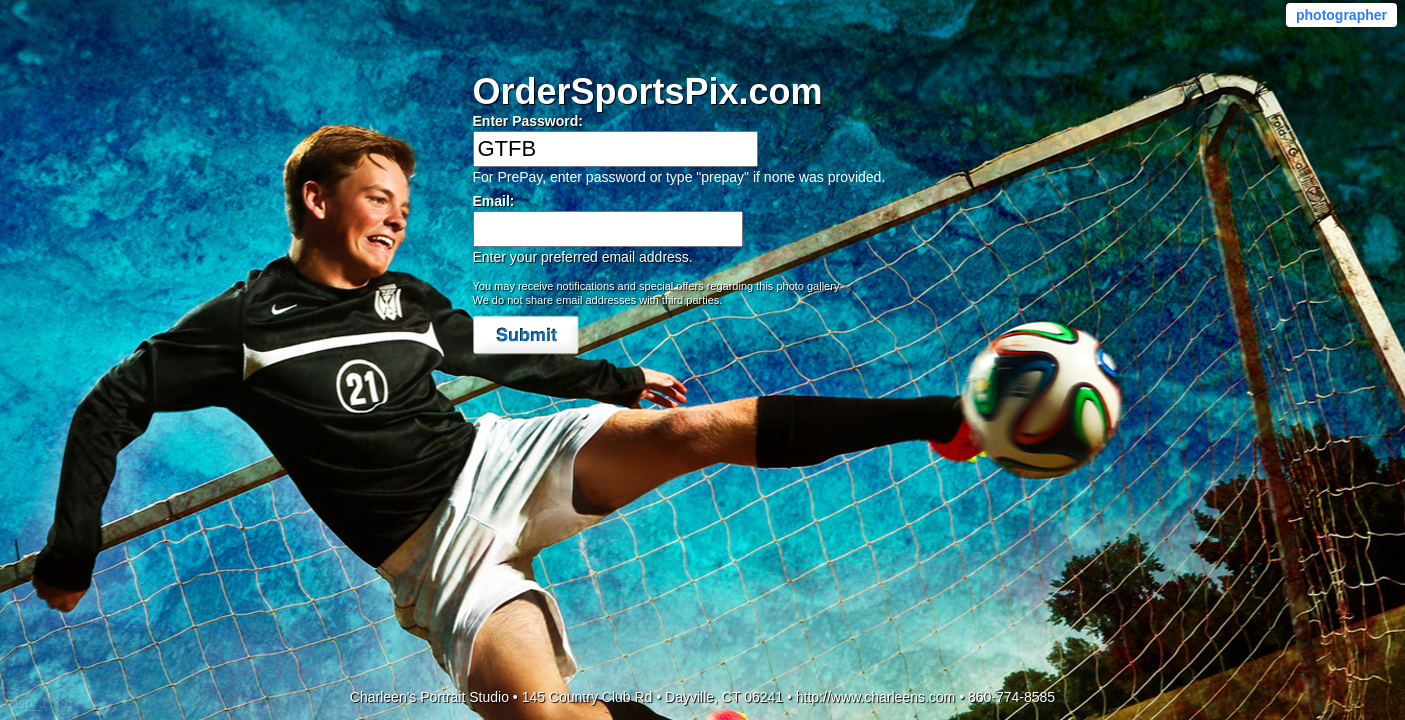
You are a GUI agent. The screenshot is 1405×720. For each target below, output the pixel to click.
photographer (1341, 15)
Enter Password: (528, 121)
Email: (494, 201)
